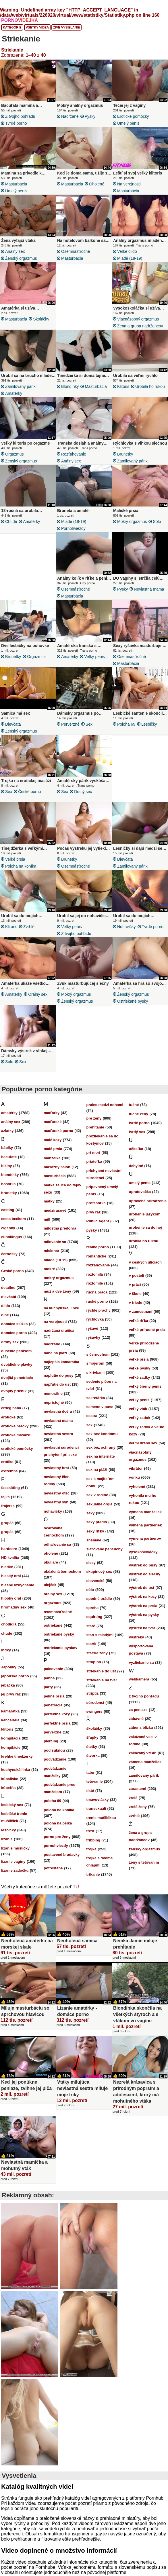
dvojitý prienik (13, 1391)
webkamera (139, 1679)
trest (90, 1831)
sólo (157, 521)
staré (90, 1626)
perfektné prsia (57, 1723)
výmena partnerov (145, 1538)
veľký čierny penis (145, 1386)
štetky (91, 1746)
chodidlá (8, 1624)
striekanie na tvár (101, 1680)
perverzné (70, 724)
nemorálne (53, 1393)
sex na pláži (96, 1469)
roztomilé (94, 1283)
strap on (93, 1662)
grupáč (7, 1523)
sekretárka (95, 1398)
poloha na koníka (20, 866)
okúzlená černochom (62, 1571)
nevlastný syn (56, 1502)
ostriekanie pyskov (60, 1648)
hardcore (9, 1549)
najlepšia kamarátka (61, 1362)
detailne (8, 1287)
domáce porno (14, 1333)
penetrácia (53, 1705)
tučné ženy (138, 1114)
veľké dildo (127, 251)
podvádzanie (55, 1759)
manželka (52, 1158)
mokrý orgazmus (132, 521)
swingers (94, 1711)
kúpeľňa (8, 1788)
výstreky (136, 1637)
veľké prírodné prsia (147, 1329)
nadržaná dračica (59, 1330)
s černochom (98, 1354)
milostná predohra (60, 1228)
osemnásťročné (75, 251)
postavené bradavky (62, 1854)
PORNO (19, 20)
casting (7, 1210)
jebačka (8, 1685)
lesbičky (149, 724)
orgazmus (14, 454)
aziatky (7, 1130)
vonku (134, 1477)
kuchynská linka (15, 1769)
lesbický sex (12, 1805)
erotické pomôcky (133, 116)
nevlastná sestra (58, 1434)
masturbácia (16, 184)
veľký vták (138, 1409)
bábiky (7, 1147)
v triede (135, 1302)
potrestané (53, 1868)
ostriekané (53, 1625)
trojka (91, 1849)
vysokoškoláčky (143, 1552)
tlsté (90, 1790)
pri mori (93, 1152)
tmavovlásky (97, 1799)
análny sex (15, 251)
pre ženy (94, 1118)
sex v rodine (97, 1495)
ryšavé (92, 1328)
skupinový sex (99, 1571)
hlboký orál (11, 1598)
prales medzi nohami (104, 1105)
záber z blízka (141, 1727)
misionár (51, 1251)
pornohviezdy (73, 528)
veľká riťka (138, 1321)
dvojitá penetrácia (17, 1378)
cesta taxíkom (13, 1219)
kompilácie (10, 1747)
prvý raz (93, 1212)
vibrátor (136, 1468)
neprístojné (54, 1402)
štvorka (93, 1755)
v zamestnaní (140, 1311)
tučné (134, 1105)
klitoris (123, 386)
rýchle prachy (98, 1310)
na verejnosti (129, 184)
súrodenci (95, 1702)
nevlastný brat (56, 1468)
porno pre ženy (57, 1837)
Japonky (8, 1667)
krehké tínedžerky (17, 1756)
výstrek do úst (141, 1587)
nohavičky (126, 926)
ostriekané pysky (132, 1001)
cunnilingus (11, 1237)
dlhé (5, 1315)
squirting (94, 1617)
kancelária (10, 1720)
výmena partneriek (145, 1525)
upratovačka (140, 1192)
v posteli (136, 1275)
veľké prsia (15, 859)
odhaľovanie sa (57, 1544)
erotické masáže (15, 1435)
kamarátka (10, 1711)
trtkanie (93, 1874)
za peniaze (138, 1710)
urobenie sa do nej (145, 1227)
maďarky (51, 1113)
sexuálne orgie (99, 1504)
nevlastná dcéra (58, 1411)
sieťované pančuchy (104, 1549)
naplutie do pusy (58, 1375)
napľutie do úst (57, 1384)
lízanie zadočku (14, 1870)
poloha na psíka (58, 1823)
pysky (90, 116)
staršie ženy (97, 1653)
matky (49, 1201)
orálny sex (37, 994)
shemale (93, 1540)
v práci (135, 1284)
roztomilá (94, 1274)
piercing (51, 1741)
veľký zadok (139, 1418)
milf (47, 1219)
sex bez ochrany (100, 1447)
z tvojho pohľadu (20, 116)
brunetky (125, 454)
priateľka (94, 1161)
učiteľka (136, 1149)
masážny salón (57, 1167)
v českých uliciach (145, 1262)
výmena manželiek (145, 1512)
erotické (8, 1417)
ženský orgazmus (21, 258)
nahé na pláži (55, 1353)
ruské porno (97, 1301)
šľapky (92, 1737)
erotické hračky (14, 1426)
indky (6, 1650)
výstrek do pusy (143, 1565)
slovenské (95, 1581)
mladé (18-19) (129, 258)
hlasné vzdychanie (17, 1585)
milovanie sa (55, 1242)
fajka (5, 1497)
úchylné (136, 1166)
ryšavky (93, 1337)
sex (89, 724)
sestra (91, 1416)
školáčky (41, 319)
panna (49, 1678)
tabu (90, 1772)
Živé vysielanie (66, 27)
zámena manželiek (145, 1762)
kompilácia (10, 1738)
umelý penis (128, 123)
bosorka (8, 1184)
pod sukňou (54, 1750)
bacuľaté (9, 1157)
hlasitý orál (11, 1576)
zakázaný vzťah (143, 1753)
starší (91, 1644)
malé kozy (52, 1140)
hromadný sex (13, 1607)
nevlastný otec (56, 1493)
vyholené (137, 1486)
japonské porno (15, 1676)
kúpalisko (9, 1779)
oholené (96, 184)
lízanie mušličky (15, 1848)
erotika (7, 1462)
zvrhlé (28, 926)
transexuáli (96, 1808)
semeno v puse (99, 1407)
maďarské (52, 1122)
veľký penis (94, 656)
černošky (9, 1254)
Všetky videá (37, 27)
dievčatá (13, 724)
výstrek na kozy (143, 1596)
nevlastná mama (149, 589)
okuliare (51, 1562)
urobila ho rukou (150, 386)
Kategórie (12, 27)
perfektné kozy (57, 1714)
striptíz (92, 1693)
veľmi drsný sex (143, 1443)
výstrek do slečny (144, 1574)
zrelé (133, 1798)
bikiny (6, 1166)
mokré (49, 1269)
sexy (90, 1513)
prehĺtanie (95, 1127)
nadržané (70, 116)
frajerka (8, 1506)
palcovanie (53, 1669)
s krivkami (95, 1372)
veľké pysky (139, 1368)
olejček (50, 1585)
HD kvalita (10, 1558)
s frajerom (95, 1363)
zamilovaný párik (20, 386)
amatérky (13, 393)
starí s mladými (100, 1635)
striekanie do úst (101, 1671)
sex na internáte (100, 1456)
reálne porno (97, 1247)
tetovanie (94, 1781)
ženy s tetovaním (144, 1862)
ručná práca (97, 1292)
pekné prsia (54, 1696)
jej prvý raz (11, 1694)
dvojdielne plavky (16, 1364)
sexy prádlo (96, 1522)
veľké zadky (139, 1377)
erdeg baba (11, 1408)
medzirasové (55, 1210)
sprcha (92, 1608)
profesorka (96, 1203)
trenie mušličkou (101, 1818)
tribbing (93, 1840)
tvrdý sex (137, 1132)
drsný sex (83, 791)
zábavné (136, 1718)
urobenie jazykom (145, 1214)
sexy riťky (95, 1531)
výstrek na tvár (142, 1628)
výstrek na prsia (143, 1606)
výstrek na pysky (144, 1615)
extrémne (9, 1471)
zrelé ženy (138, 1807)
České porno (29, 791)
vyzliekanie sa (141, 1662)
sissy (91, 1562)
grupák (7, 1532)
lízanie (7, 1839)
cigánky (8, 1228)
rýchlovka (95, 1319)
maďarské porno (58, 1130)
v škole (135, 1293)
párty (48, 1687)
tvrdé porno (16, 123)
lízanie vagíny (13, 1861)
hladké (7, 1567)
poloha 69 (126, 724)
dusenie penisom (16, 1351)
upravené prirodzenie (148, 1201)
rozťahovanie (73, 454)
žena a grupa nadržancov (140, 326)
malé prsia (53, 1149)
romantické (96, 1256)
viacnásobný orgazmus (138, 319)
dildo (5, 1306)
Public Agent (97, 1221)
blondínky (70, 386)
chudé (11, 521)
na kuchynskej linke (61, 1308)
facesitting (10, 1488)
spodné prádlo (99, 1598)
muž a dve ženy (57, 1291)
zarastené (137, 1788)
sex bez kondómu (102, 1434)
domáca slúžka (14, 1324)
